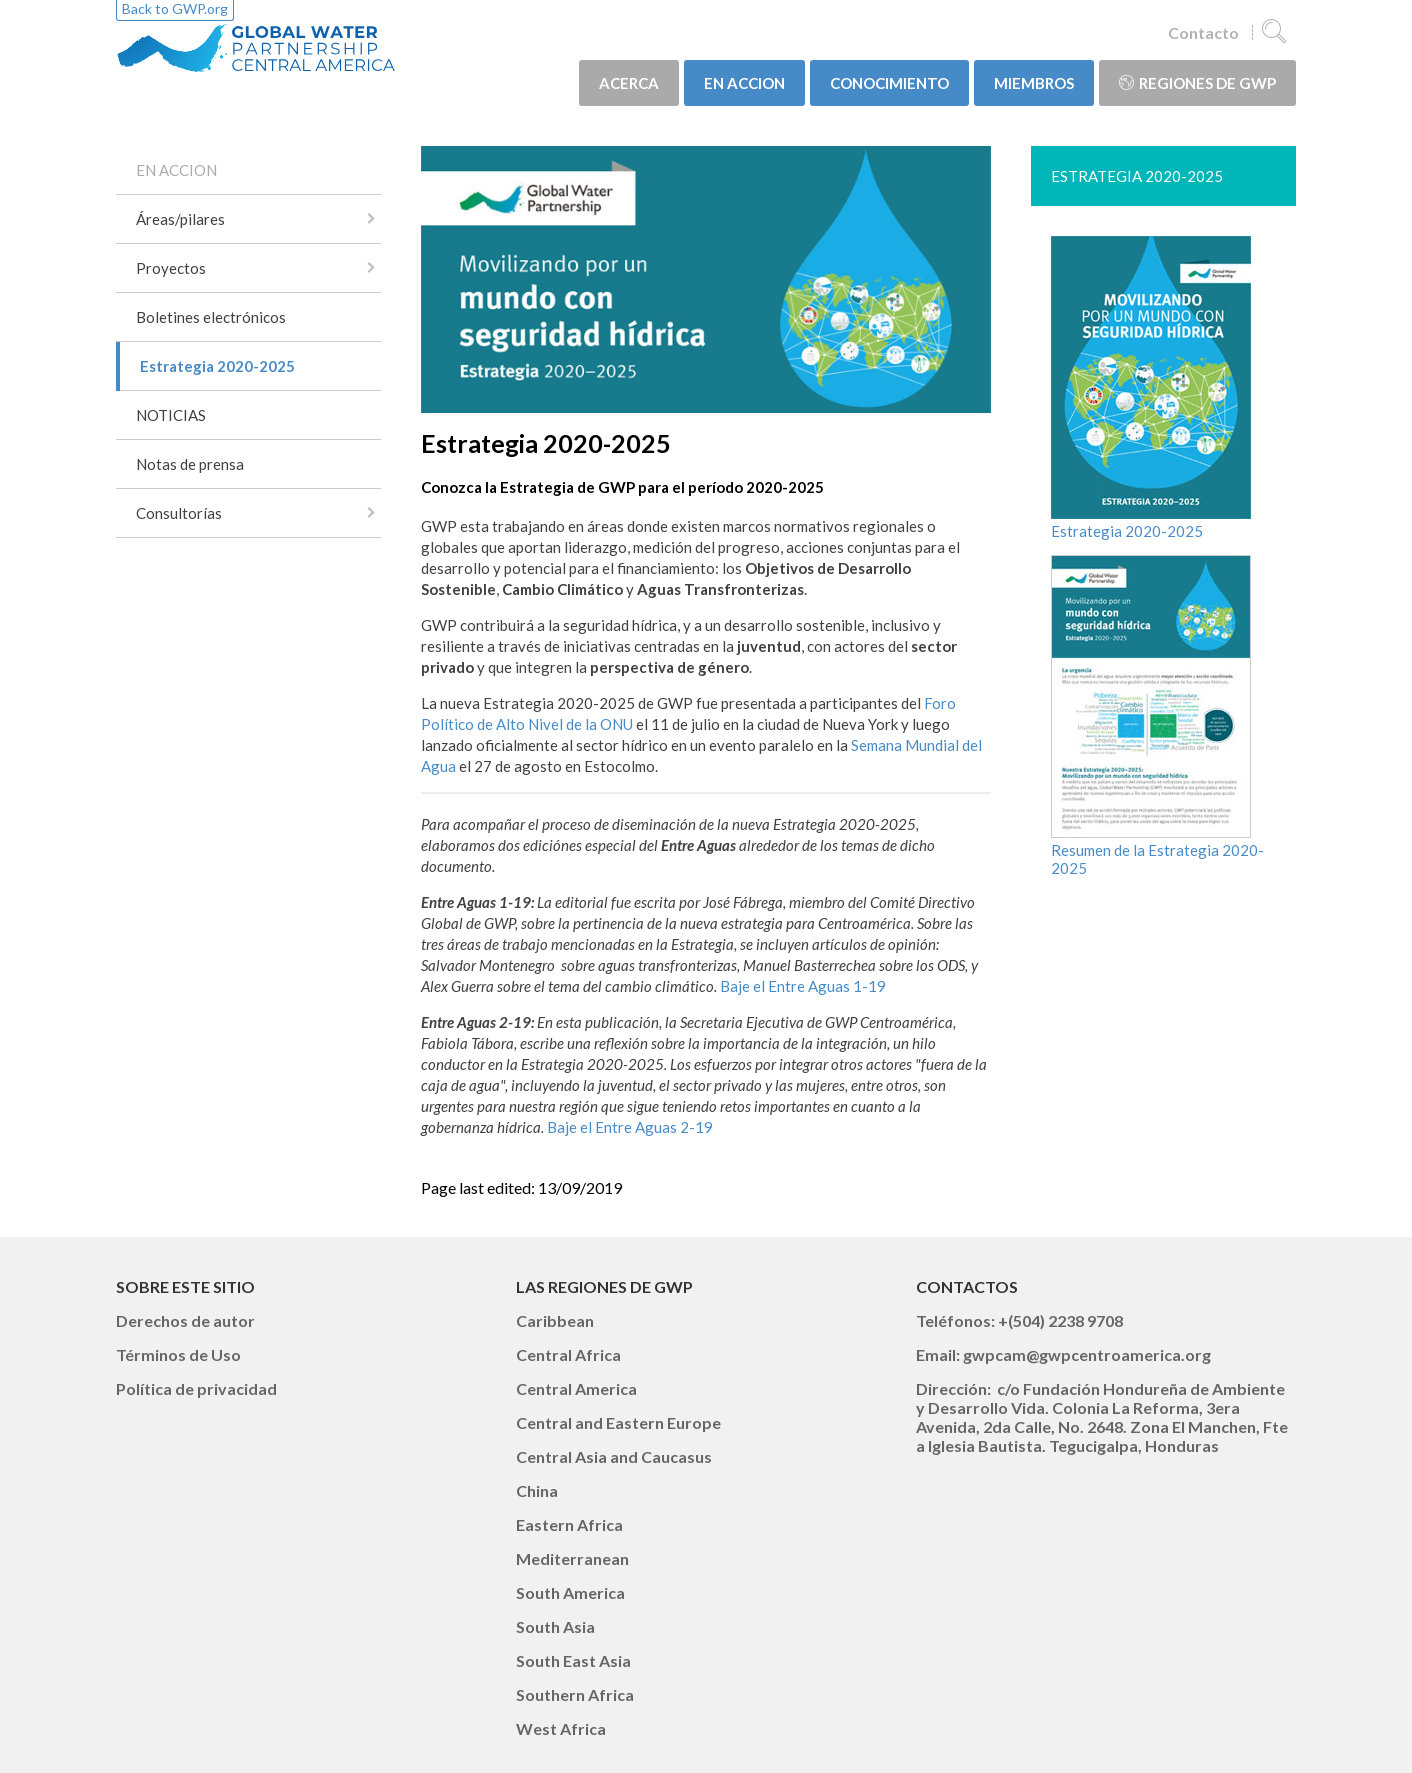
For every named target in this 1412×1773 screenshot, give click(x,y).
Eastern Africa (569, 1524)
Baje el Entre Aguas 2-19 (630, 1127)
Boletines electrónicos (211, 317)
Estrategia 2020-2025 (217, 366)
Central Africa (568, 1354)
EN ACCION (744, 83)
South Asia (555, 1626)
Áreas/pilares (180, 219)
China (537, 1490)
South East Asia (573, 1660)
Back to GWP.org (175, 8)
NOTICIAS (171, 415)
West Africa (561, 1728)
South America (570, 1592)
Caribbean (555, 1320)
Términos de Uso (178, 1354)
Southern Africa (575, 1694)
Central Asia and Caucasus (614, 1456)
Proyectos (171, 268)
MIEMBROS (1034, 83)
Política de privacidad (196, 1388)
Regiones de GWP (1197, 83)
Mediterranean (572, 1558)
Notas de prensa (190, 464)
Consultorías (179, 513)
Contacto (1203, 32)
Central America (576, 1388)
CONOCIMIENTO (889, 83)
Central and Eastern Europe (618, 1422)
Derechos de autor (185, 1320)
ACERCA (629, 83)
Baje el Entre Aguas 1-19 (803, 986)
